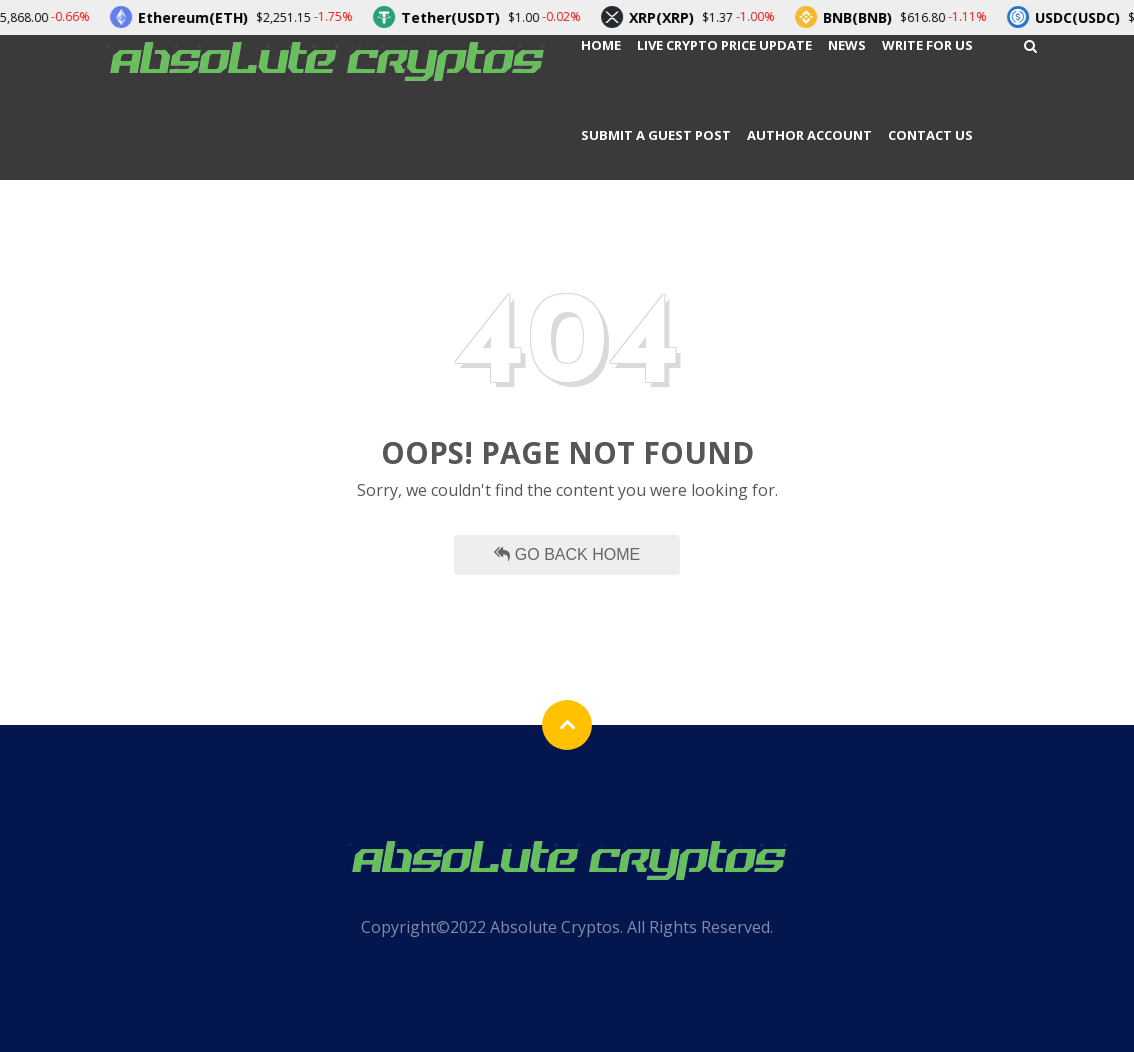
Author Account (809, 135)
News (847, 45)
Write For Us (927, 45)
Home (601, 45)
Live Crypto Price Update (724, 45)
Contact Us (930, 135)
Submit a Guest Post (656, 135)
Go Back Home (567, 554)
